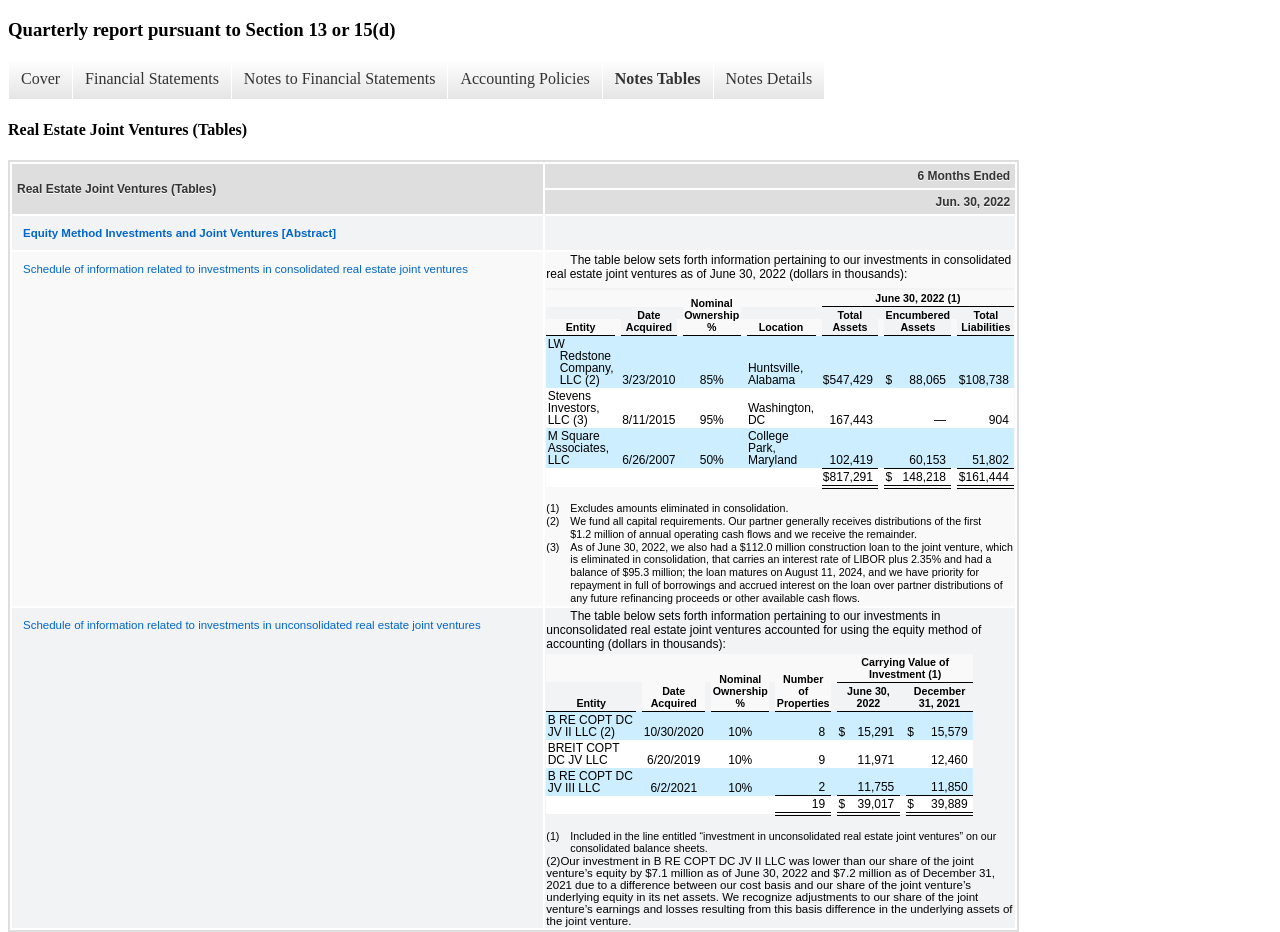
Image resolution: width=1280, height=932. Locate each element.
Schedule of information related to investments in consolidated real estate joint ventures (245, 269)
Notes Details (769, 78)
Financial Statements (152, 78)
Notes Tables (658, 78)
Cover (40, 78)
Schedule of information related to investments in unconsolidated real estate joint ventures (252, 625)
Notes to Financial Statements (340, 78)
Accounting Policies (524, 78)
